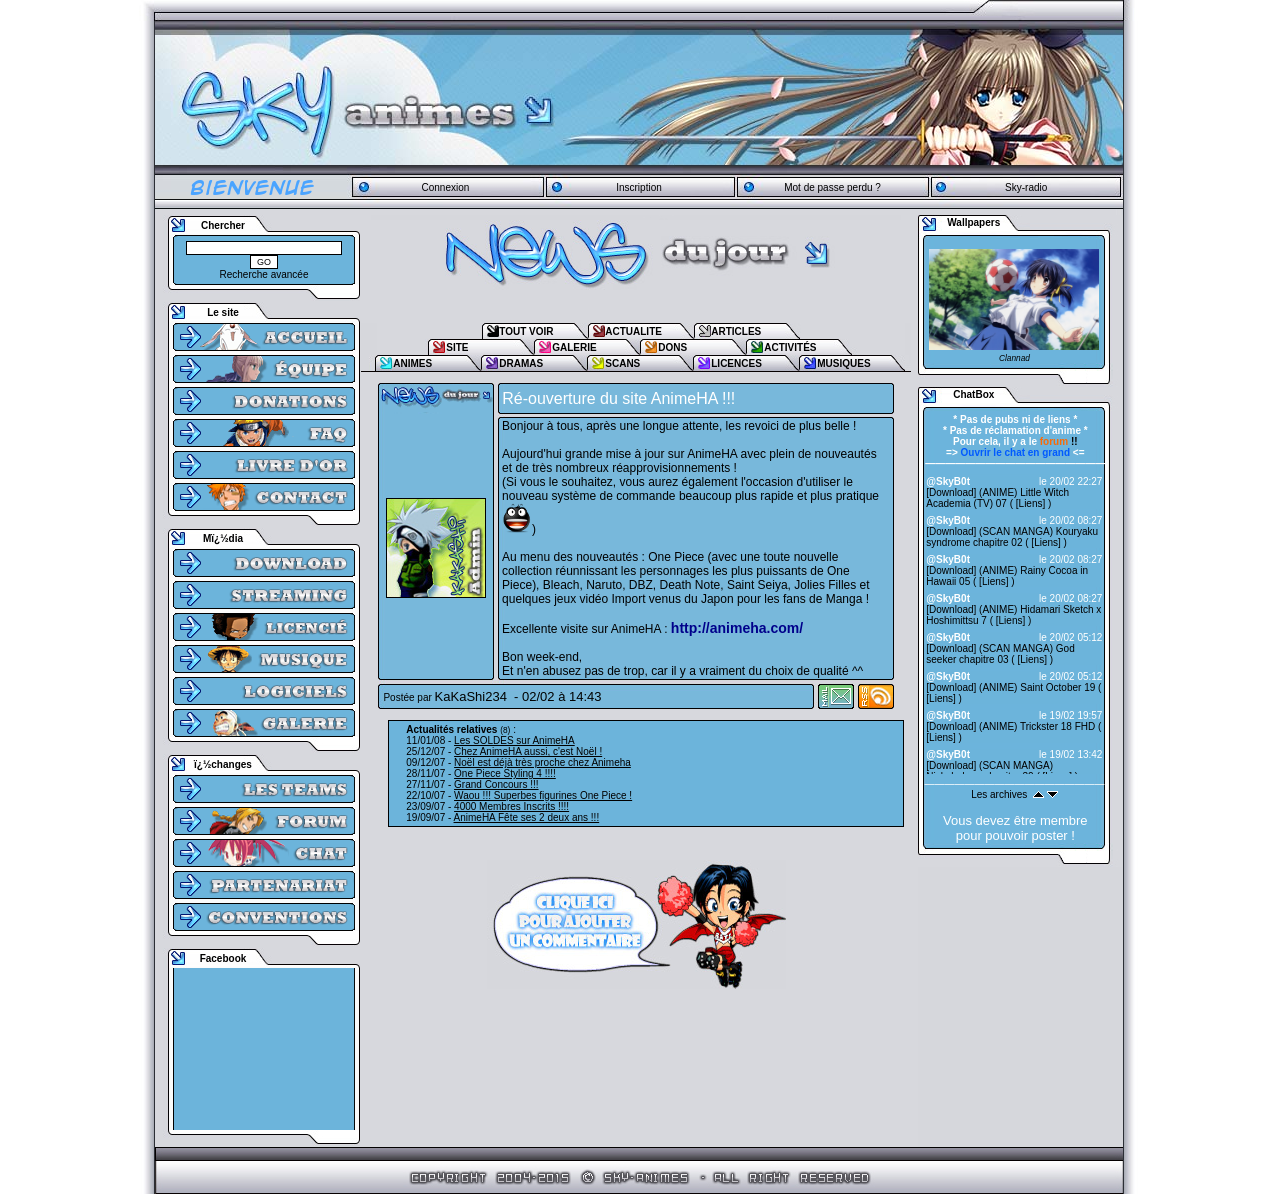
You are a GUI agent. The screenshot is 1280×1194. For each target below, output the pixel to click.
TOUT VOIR (526, 331)
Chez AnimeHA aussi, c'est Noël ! (528, 751)
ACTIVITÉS (790, 347)
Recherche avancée (264, 274)
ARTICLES (736, 331)
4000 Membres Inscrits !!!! (511, 806)
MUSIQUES (843, 363)
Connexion (445, 187)
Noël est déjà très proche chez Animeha (542, 762)
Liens (1031, 503)
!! (1059, 441)
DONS (672, 347)
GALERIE (574, 347)
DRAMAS (521, 363)
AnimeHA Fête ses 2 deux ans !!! (527, 817)
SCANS (622, 363)
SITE (457, 347)
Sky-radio (1026, 187)
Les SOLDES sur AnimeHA (514, 740)
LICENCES (736, 363)
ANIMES (412, 363)
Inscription (639, 187)
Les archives (999, 794)
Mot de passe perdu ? (832, 187)
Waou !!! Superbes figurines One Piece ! (543, 795)
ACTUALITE (633, 331)
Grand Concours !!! (496, 784)
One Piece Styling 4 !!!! (505, 773)
